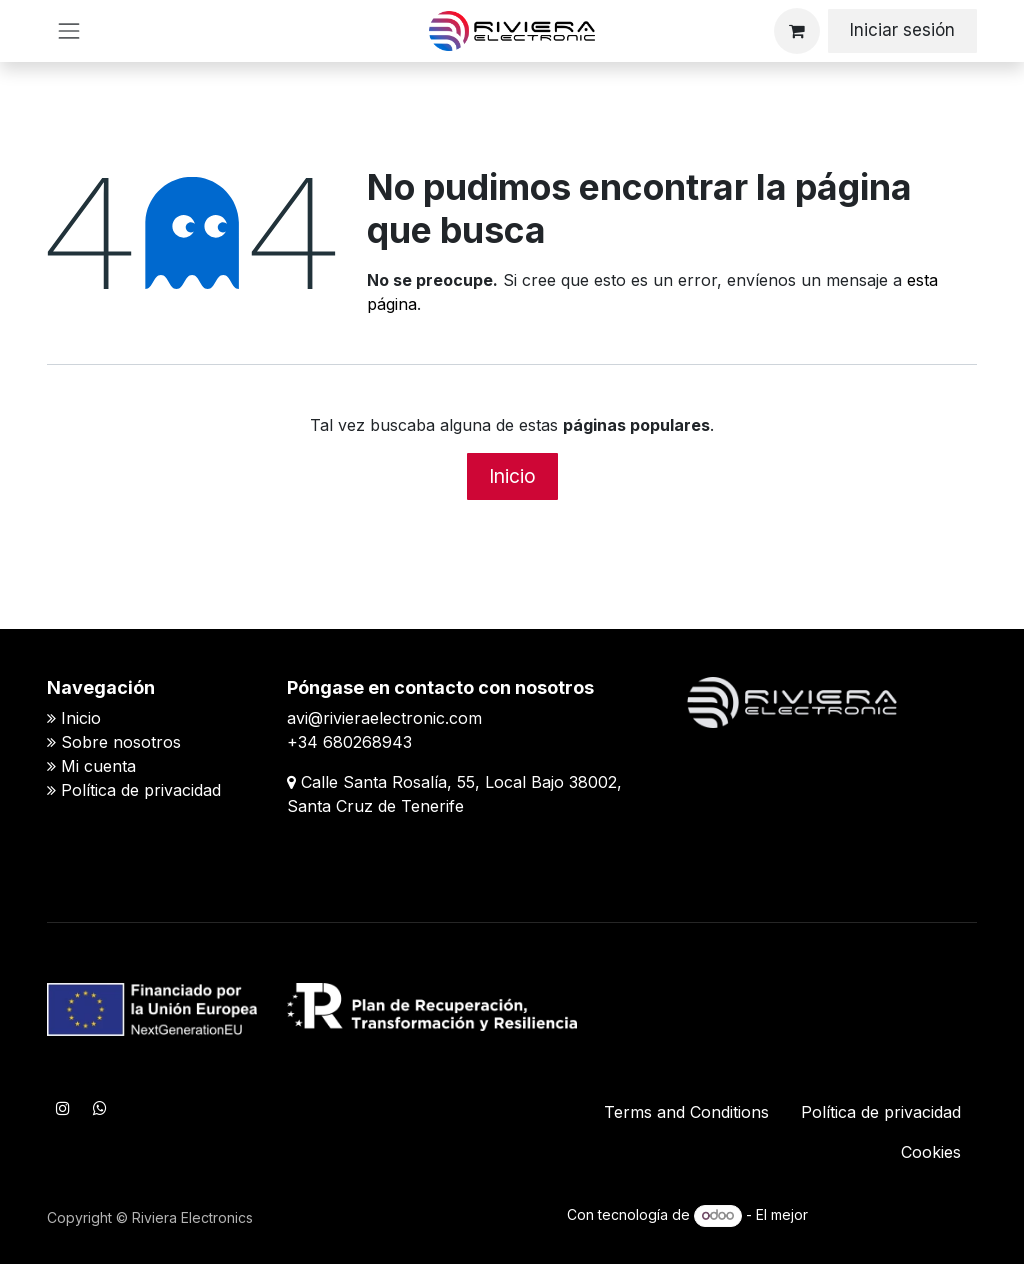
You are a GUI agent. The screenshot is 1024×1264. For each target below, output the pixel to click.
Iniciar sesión (902, 30)
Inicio (512, 476)
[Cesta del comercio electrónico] (797, 31)
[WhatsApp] (100, 1108)
